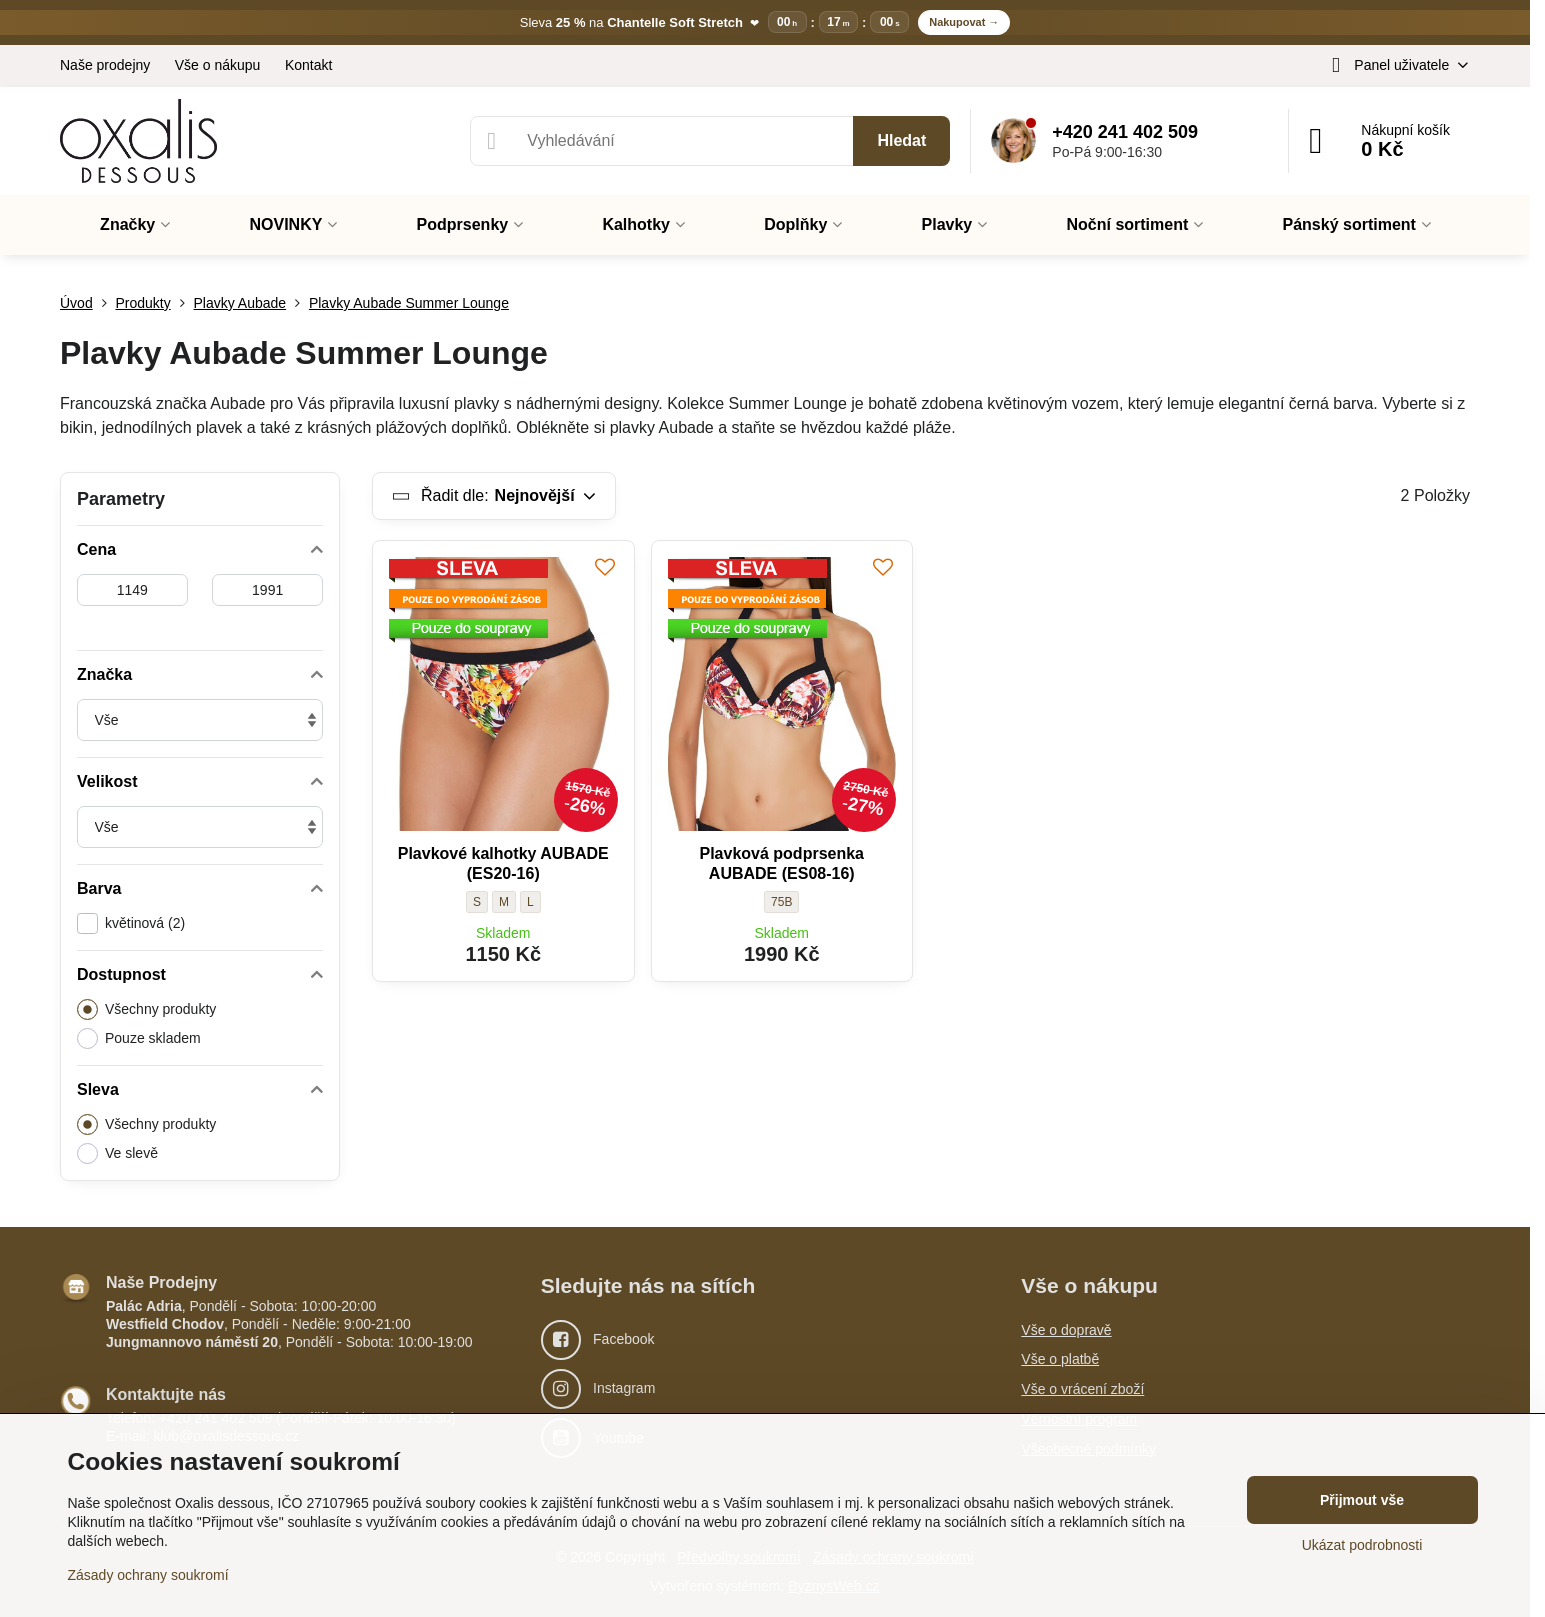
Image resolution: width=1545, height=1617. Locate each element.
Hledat (901, 140)
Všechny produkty (146, 1009)
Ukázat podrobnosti (1362, 1545)
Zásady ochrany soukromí (148, 1575)
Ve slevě (117, 1153)
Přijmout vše (1362, 1500)
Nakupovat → (964, 22)
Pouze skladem (139, 1038)
